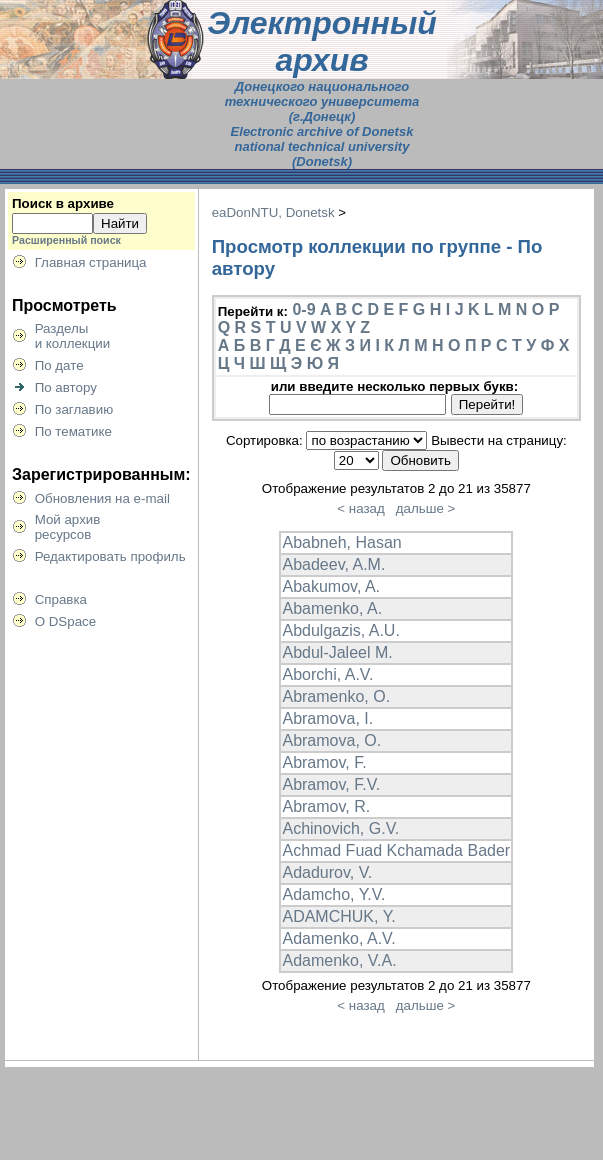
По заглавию (74, 409)
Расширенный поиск (66, 240)
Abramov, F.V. (331, 784)
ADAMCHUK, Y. (338, 916)
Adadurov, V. (327, 872)
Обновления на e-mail (102, 498)
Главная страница (91, 262)
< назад (360, 508)
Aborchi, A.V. (327, 674)
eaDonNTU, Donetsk (273, 212)
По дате (59, 365)
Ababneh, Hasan (341, 542)
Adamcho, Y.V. (333, 894)
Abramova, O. (331, 740)
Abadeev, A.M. (333, 564)
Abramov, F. (324, 762)
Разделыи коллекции (73, 336)
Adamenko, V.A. (339, 960)
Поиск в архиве (63, 203)
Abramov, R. (326, 806)
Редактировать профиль (110, 556)
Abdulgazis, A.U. (340, 630)
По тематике (73, 431)
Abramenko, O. (336, 696)
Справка (61, 599)
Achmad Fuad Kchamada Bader (396, 850)
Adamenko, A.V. (338, 938)
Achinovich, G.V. (340, 828)
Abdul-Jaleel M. (337, 652)
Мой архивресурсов (68, 527)
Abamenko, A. (332, 608)
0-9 (303, 309)
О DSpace (66, 621)
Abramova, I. (327, 718)
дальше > (426, 508)
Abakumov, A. (331, 586)
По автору (66, 387)
